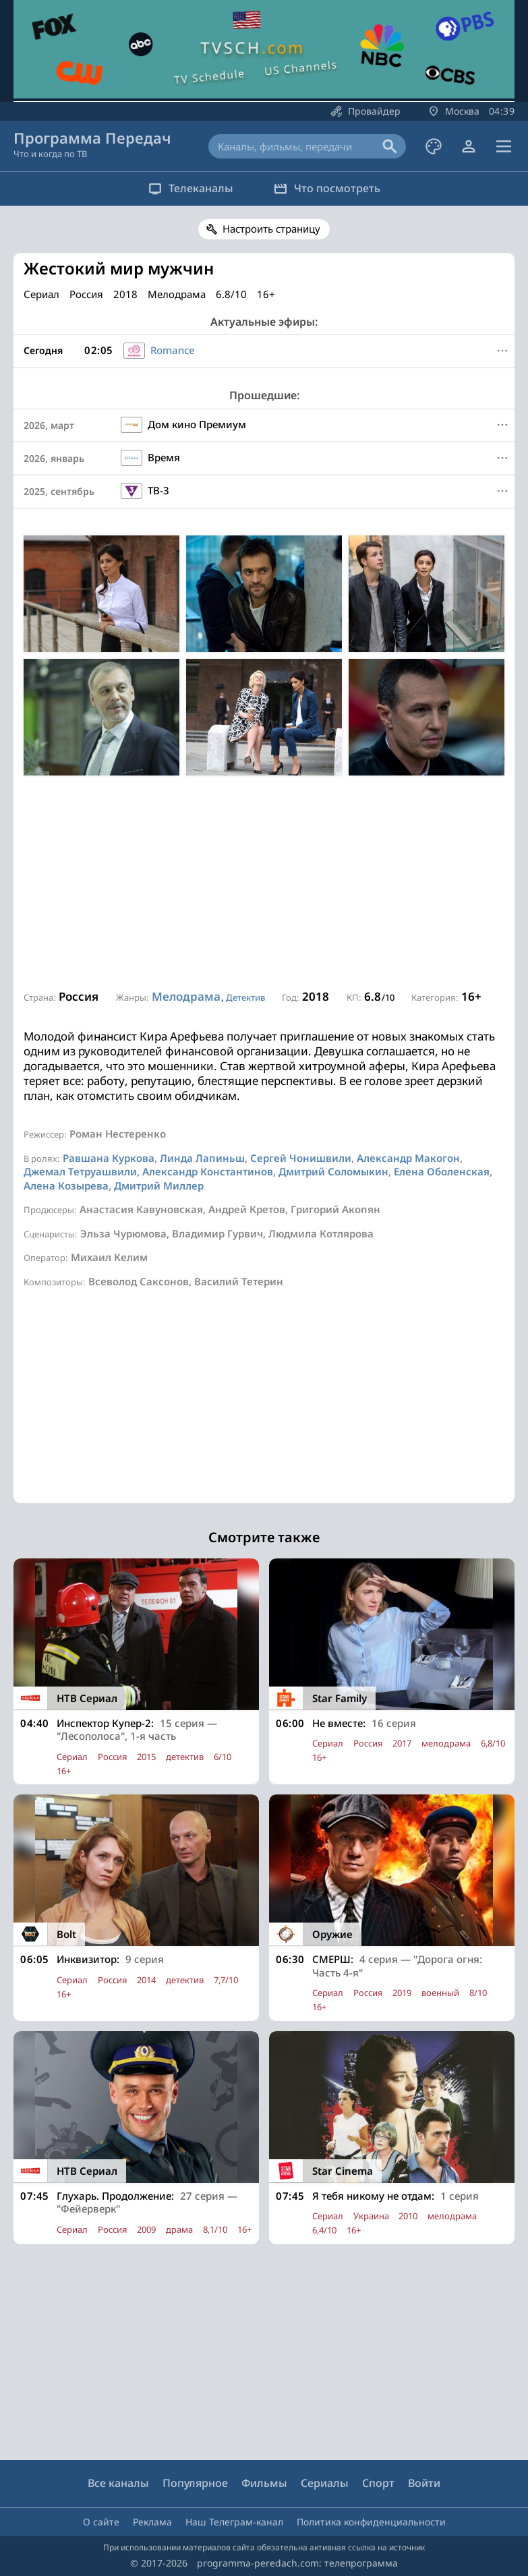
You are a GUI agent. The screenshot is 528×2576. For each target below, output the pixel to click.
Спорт (378, 2483)
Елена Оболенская (442, 1171)
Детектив (245, 997)
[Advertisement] (264, 883)
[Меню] (502, 351)
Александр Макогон (408, 1158)
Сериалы (325, 2483)
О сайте (101, 2521)
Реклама (152, 2521)
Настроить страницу (271, 228)
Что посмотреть (327, 188)
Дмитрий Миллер (159, 1185)
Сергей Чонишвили (300, 1158)
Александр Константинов (207, 1171)
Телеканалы (190, 188)
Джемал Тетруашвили (80, 1171)
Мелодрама (186, 996)
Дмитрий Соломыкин (333, 1171)
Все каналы (118, 2483)
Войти (424, 2483)
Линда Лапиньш (202, 1158)
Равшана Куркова (108, 1158)
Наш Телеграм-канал (234, 2521)
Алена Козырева (66, 1185)
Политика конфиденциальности (371, 2521)
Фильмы (264, 2483)
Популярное (195, 2483)
